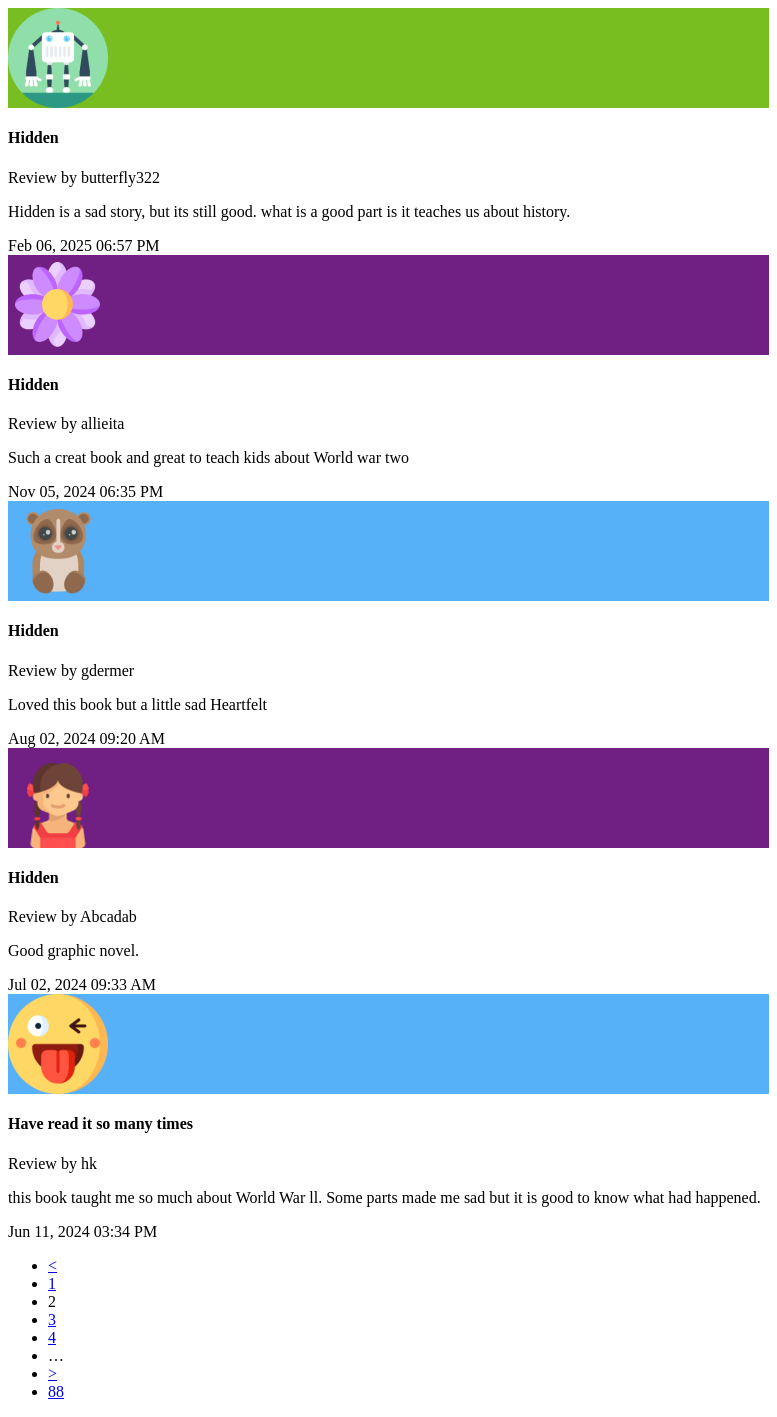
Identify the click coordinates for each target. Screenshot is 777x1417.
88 (56, 1391)
